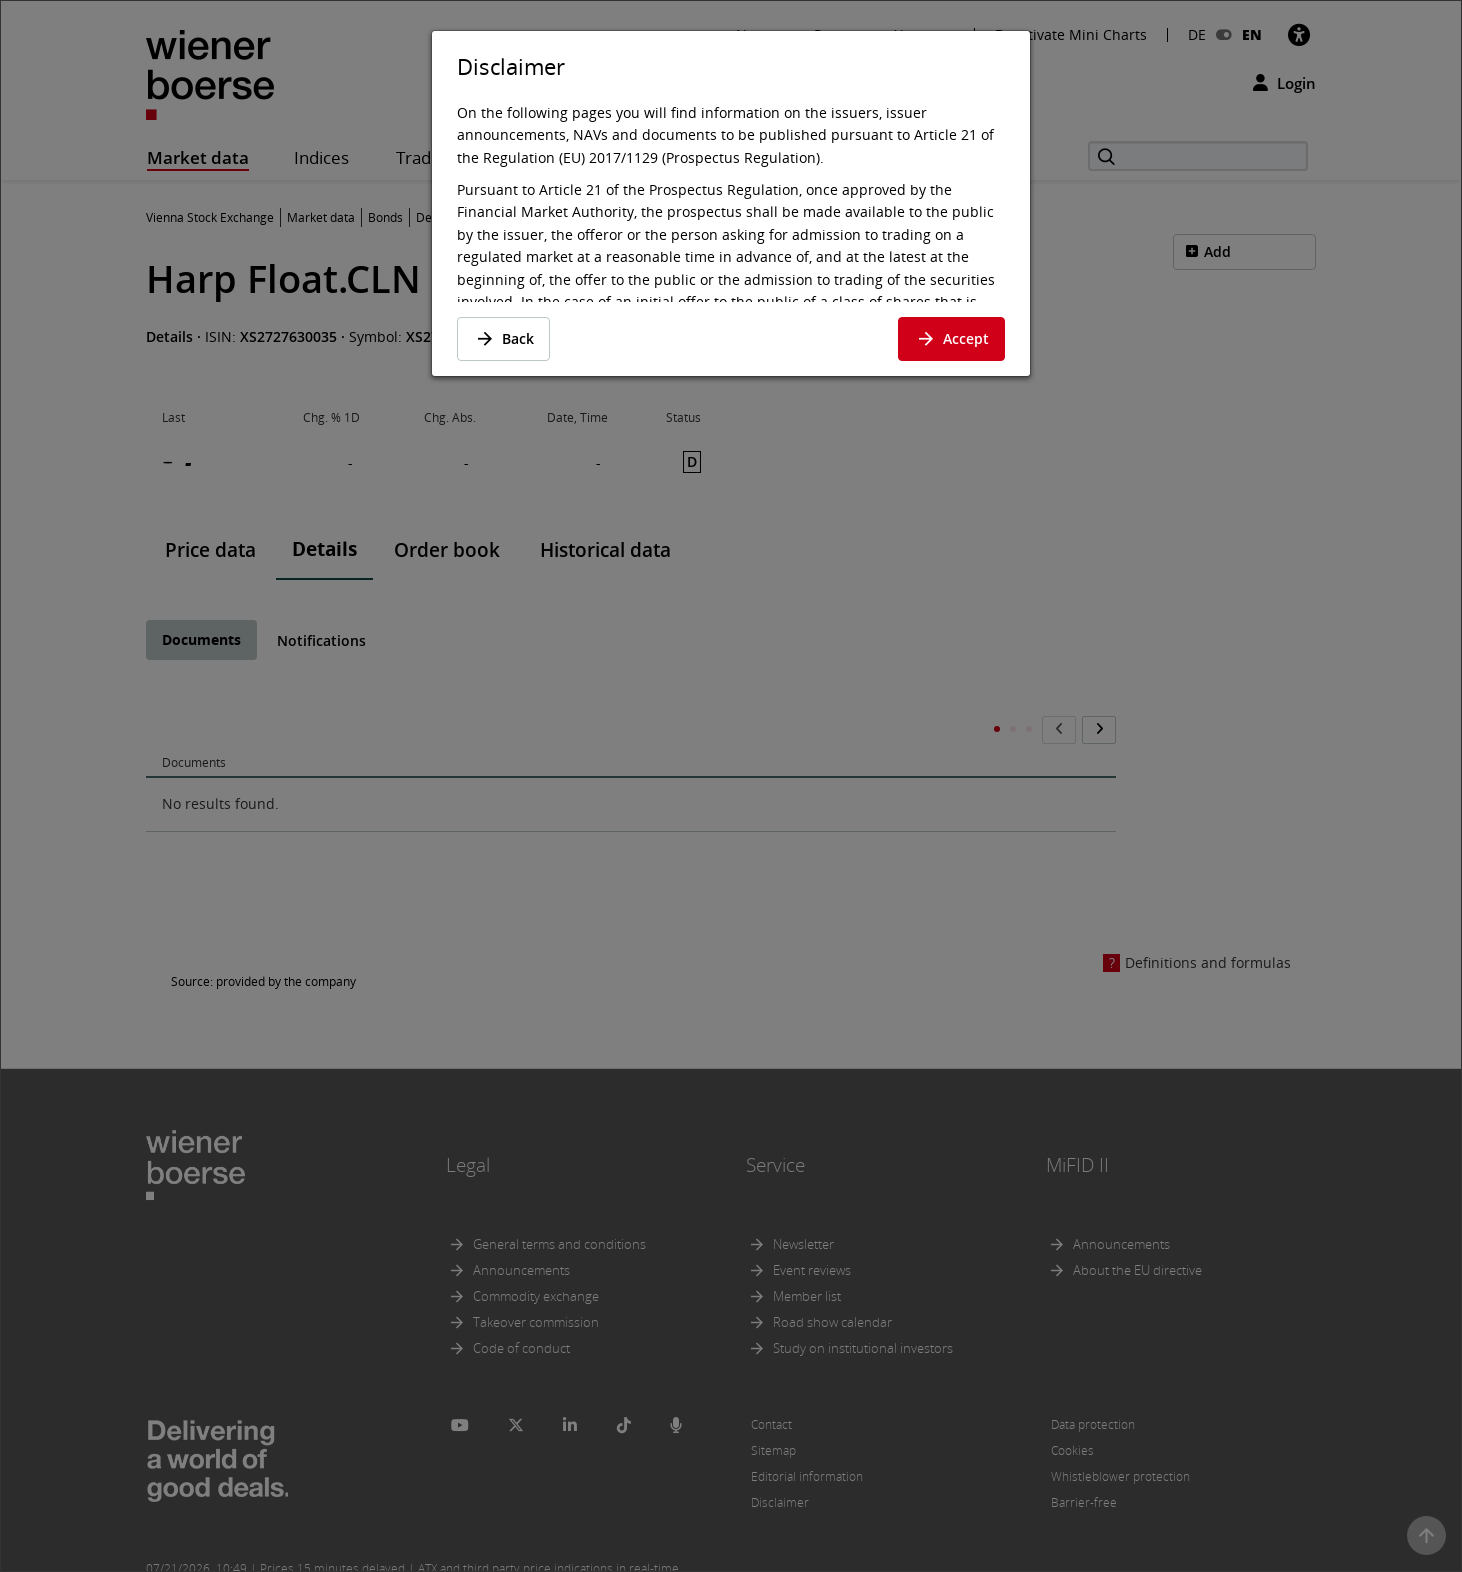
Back (503, 338)
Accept (951, 338)
